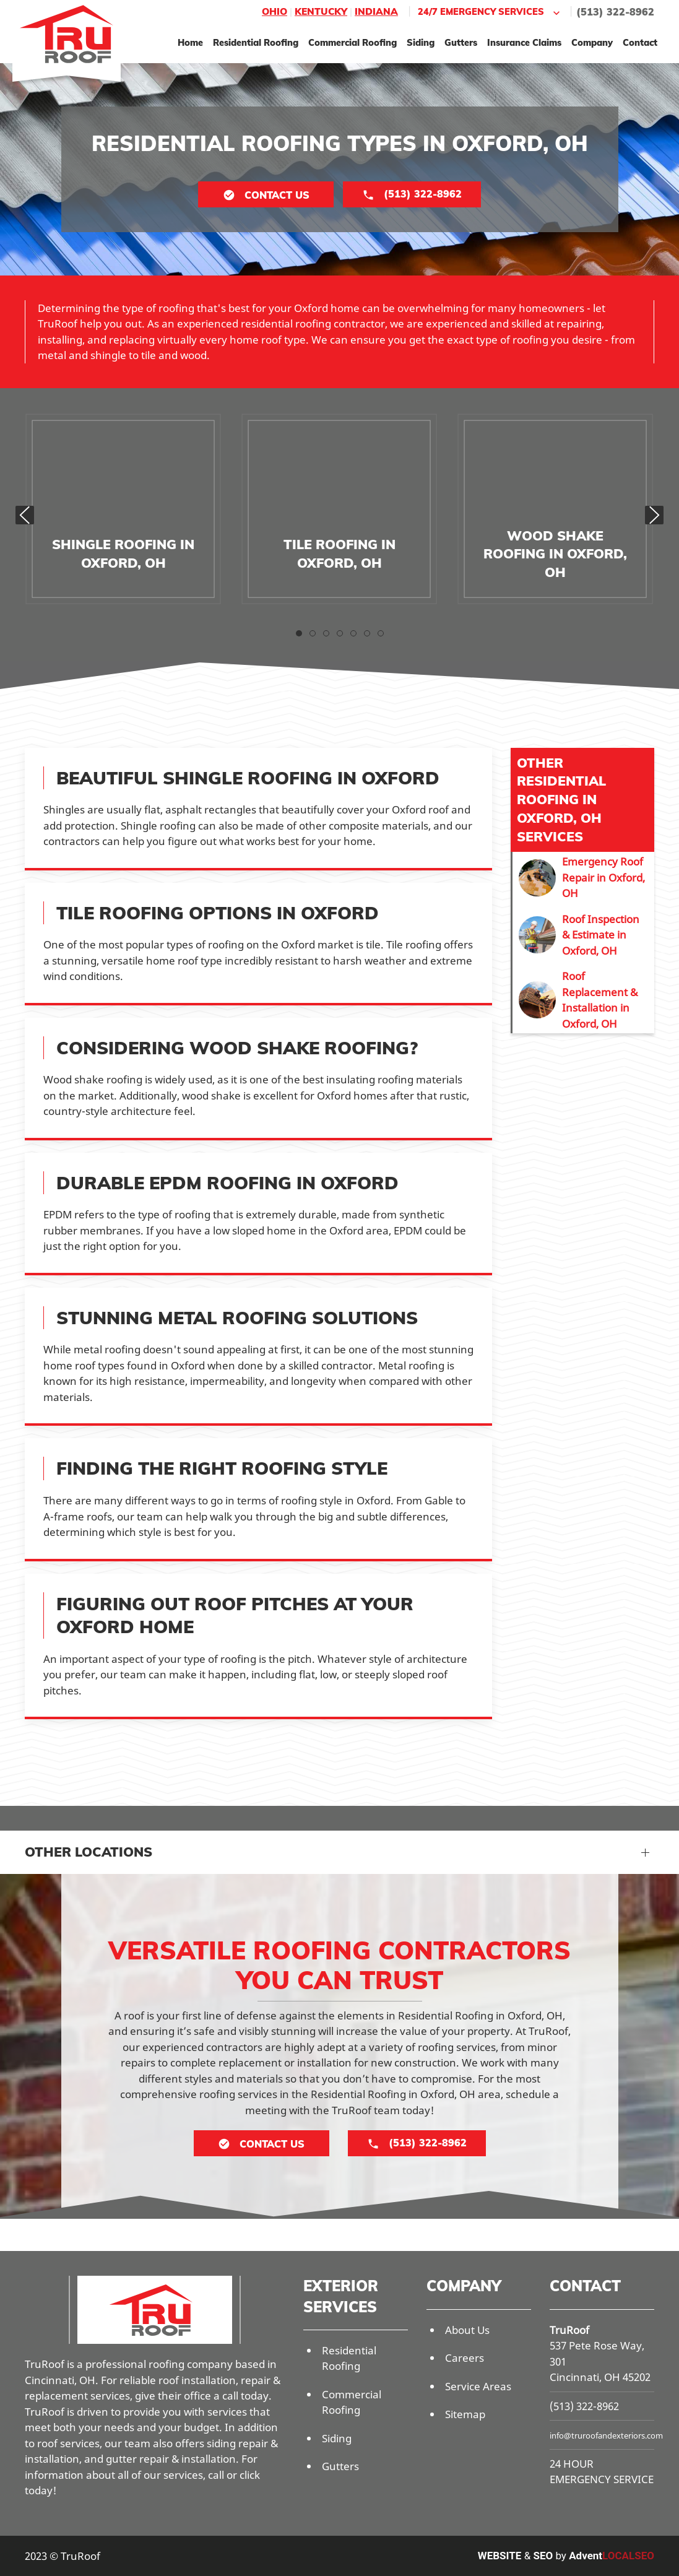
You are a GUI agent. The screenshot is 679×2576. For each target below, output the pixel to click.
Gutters (460, 42)
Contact (640, 42)
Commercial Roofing (352, 42)
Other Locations (88, 1852)
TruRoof (569, 2330)
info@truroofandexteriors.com (606, 2435)
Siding (421, 42)
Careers (464, 2358)
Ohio (274, 11)
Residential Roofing (255, 42)
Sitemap (465, 2414)
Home (190, 42)
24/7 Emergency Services (490, 12)
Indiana (376, 11)
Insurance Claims (524, 42)
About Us (467, 2330)
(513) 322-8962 (615, 12)
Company (592, 42)
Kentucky (321, 11)
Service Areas (478, 2386)
